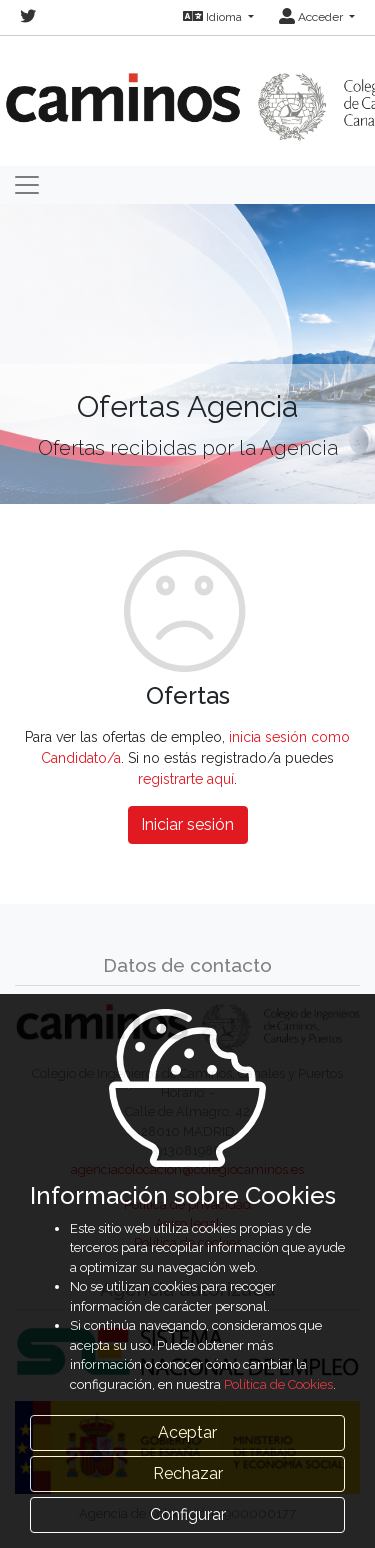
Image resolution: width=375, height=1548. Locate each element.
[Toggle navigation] (27, 185)
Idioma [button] (214, 17)
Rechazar (188, 1473)
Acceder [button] (312, 17)
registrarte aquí (186, 779)
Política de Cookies (278, 1384)
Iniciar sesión (187, 824)
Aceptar (187, 1432)
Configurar (188, 1514)
